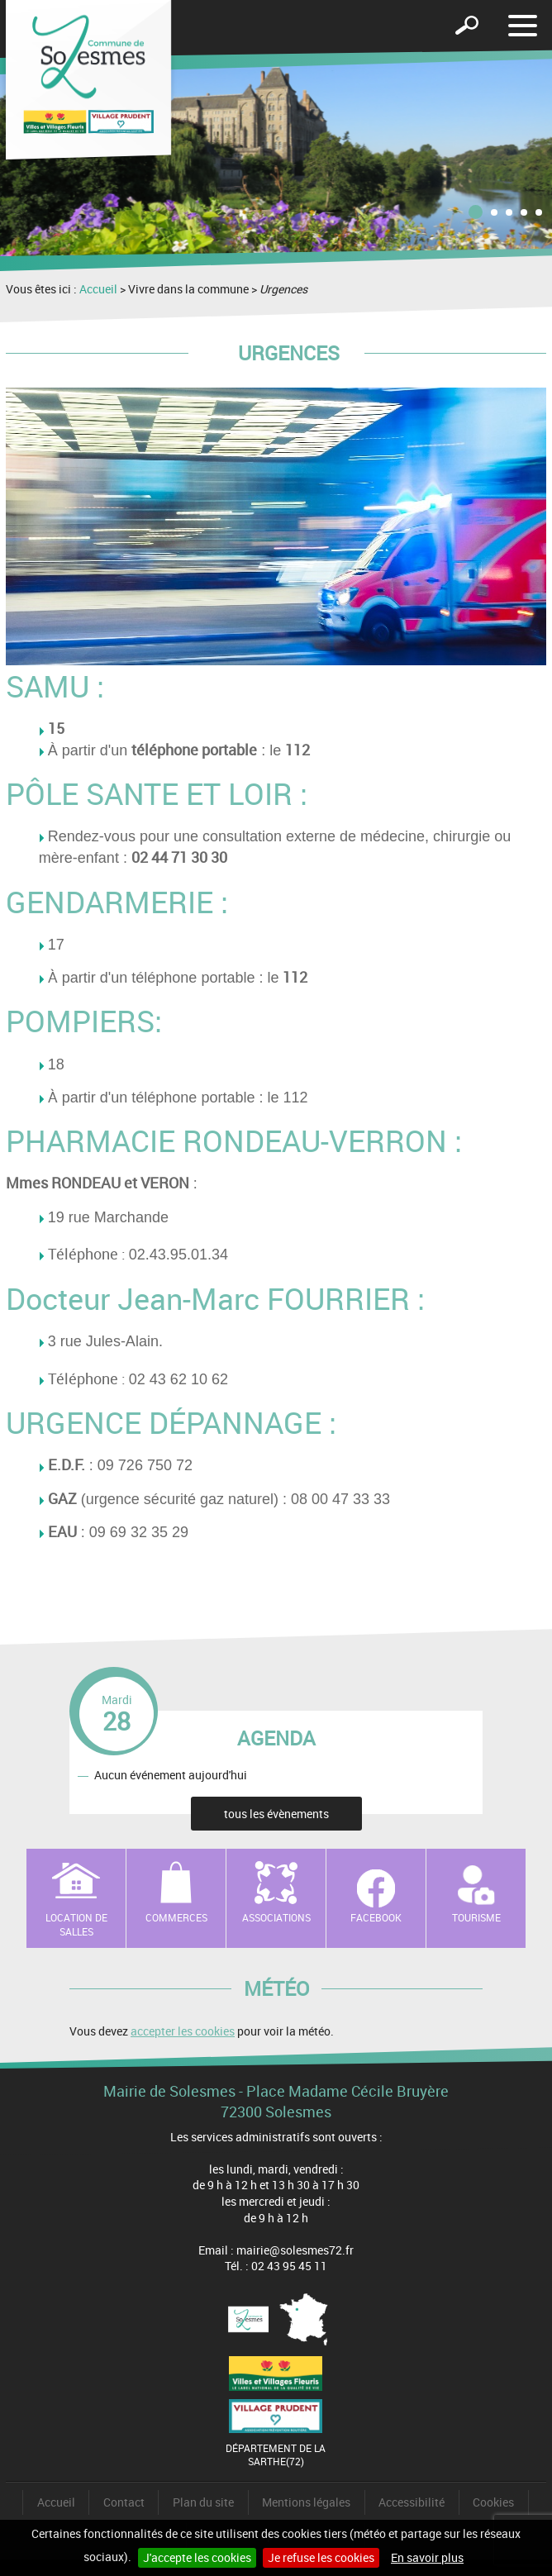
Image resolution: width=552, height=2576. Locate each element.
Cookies (493, 2502)
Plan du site (203, 2502)
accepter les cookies (183, 2031)
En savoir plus (427, 2557)
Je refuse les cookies (321, 2557)
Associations (276, 1917)
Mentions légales (306, 2502)
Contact (124, 2502)
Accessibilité (411, 2502)
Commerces (176, 1917)
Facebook (376, 1917)
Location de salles (76, 1924)
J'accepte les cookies (197, 2557)
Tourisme (476, 1917)
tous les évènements (276, 1813)
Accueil (98, 289)
